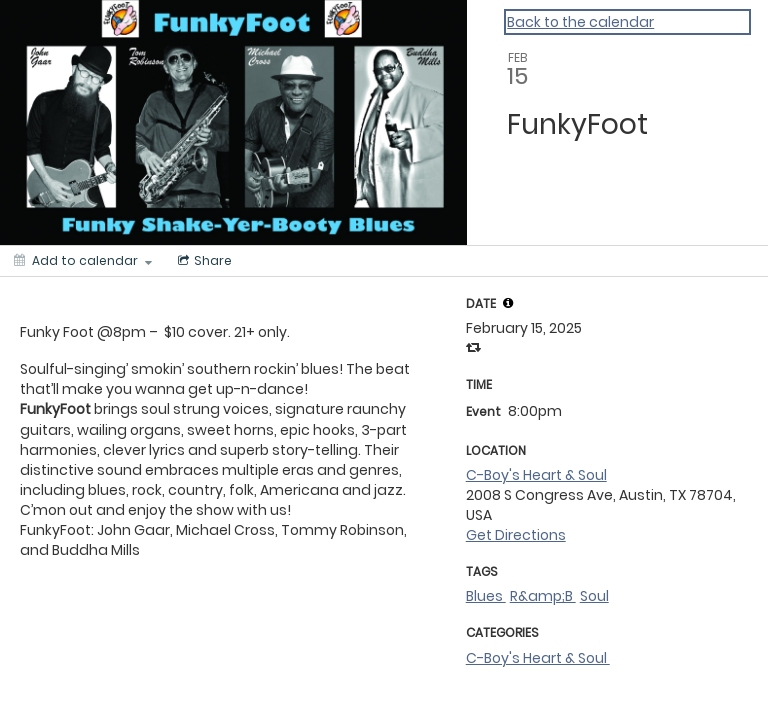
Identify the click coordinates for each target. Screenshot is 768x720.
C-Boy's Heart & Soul (536, 475)
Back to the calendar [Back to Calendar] (580, 22)
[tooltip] (508, 303)
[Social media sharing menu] (203, 261)
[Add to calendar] (83, 261)
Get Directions (516, 535)
